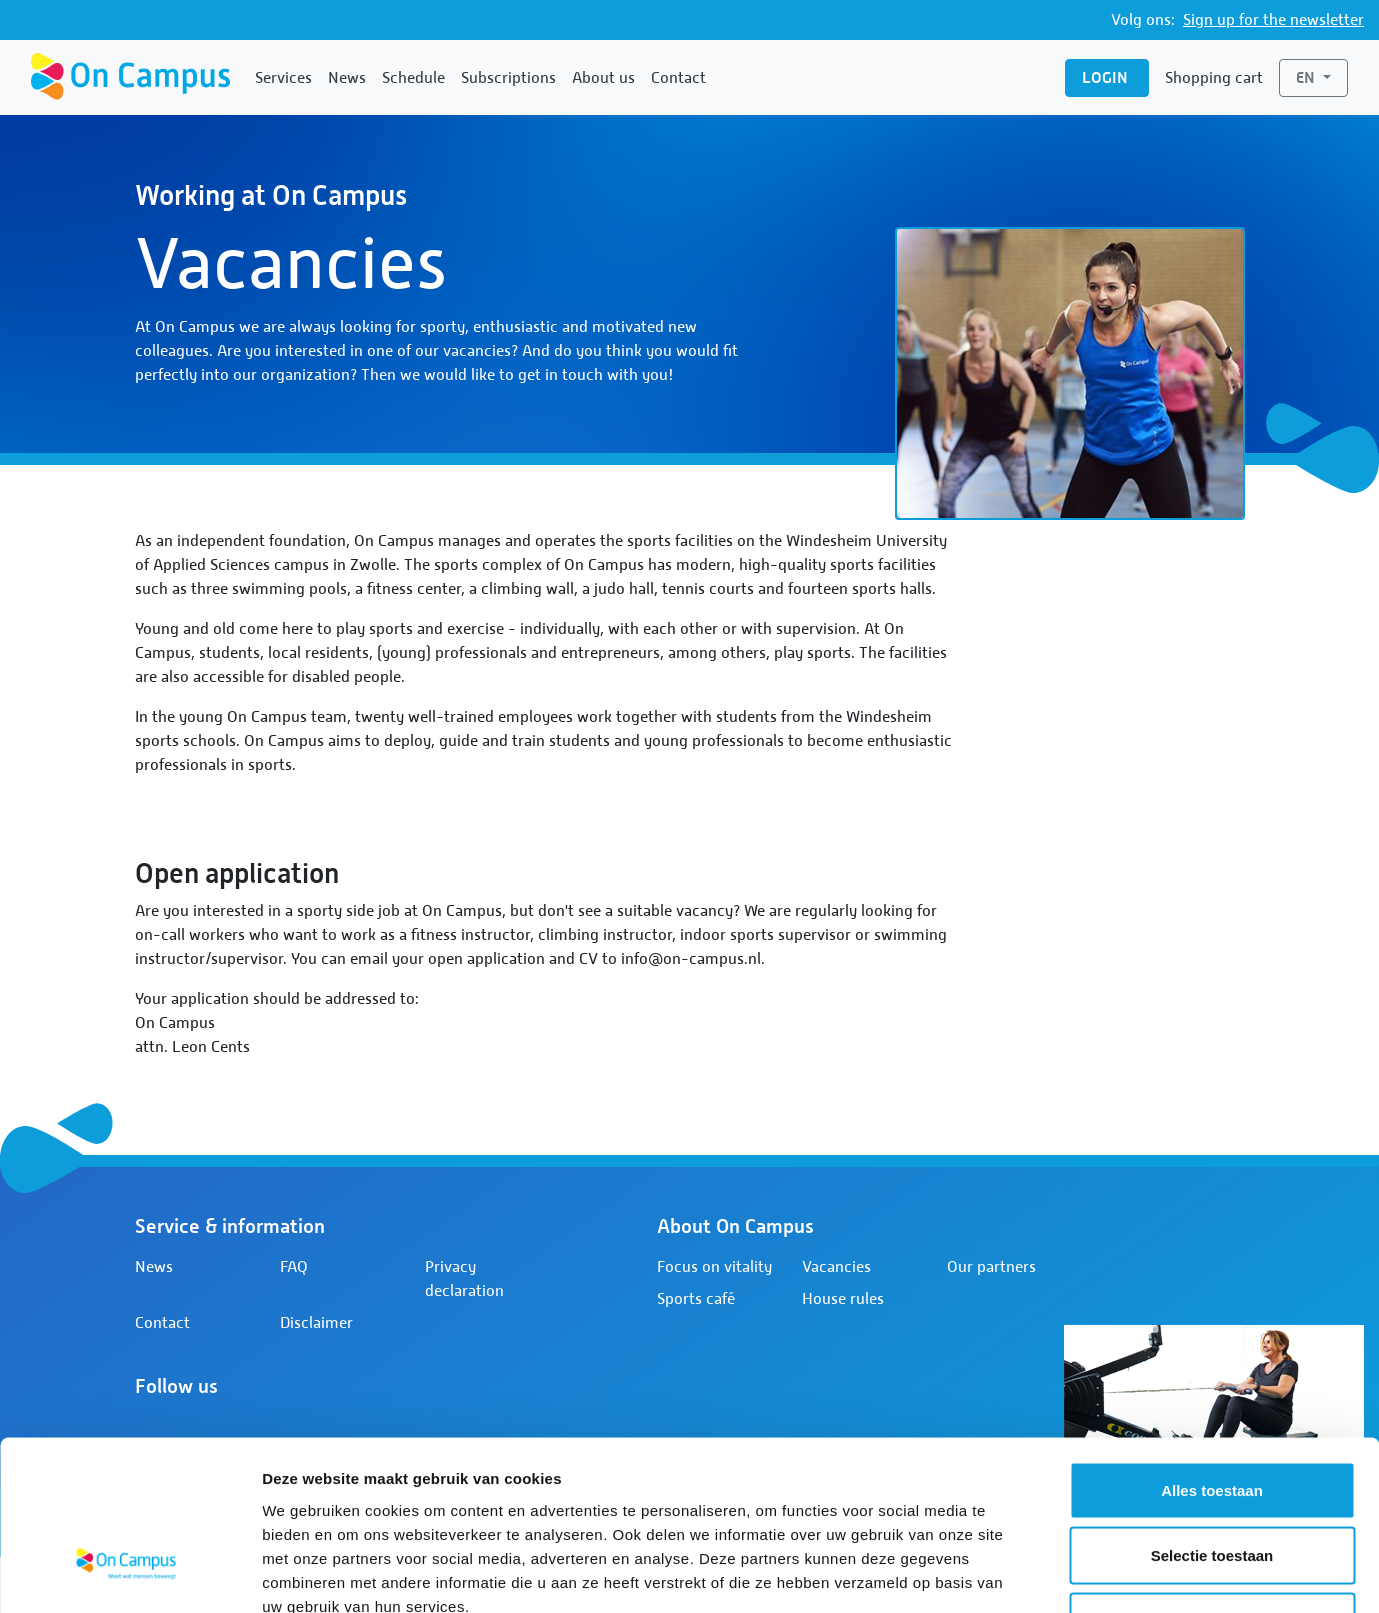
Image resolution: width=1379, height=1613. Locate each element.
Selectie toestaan (1212, 1416)
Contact (678, 78)
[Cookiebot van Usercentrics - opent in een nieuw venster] (129, 1574)
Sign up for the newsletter (1273, 20)
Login (1107, 77)
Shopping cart (1214, 78)
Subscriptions (508, 78)
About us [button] (603, 78)
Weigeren (1211, 1481)
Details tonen (1080, 1573)
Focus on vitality (714, 1267)
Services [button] (283, 78)
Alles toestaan (1212, 1350)
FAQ (294, 1267)
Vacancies (836, 1267)
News (347, 78)
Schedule (413, 78)
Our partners (991, 1267)
